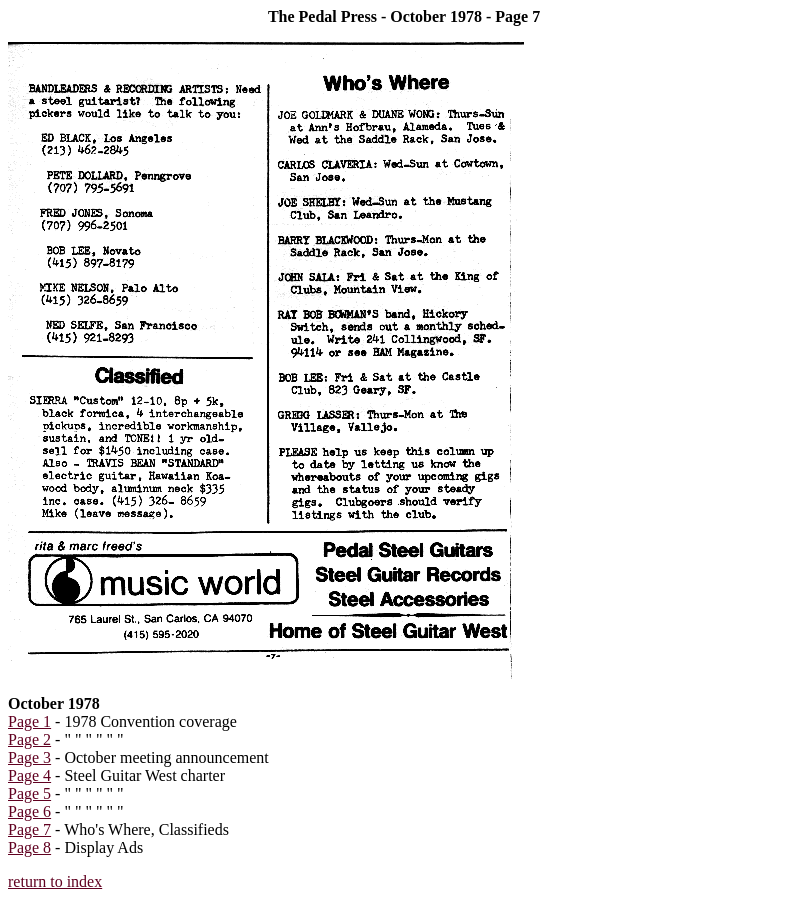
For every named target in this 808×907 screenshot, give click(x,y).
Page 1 (29, 721)
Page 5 (29, 793)
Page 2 (29, 739)
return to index (55, 881)
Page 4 (29, 775)
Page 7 (29, 829)
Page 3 (29, 757)
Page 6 (29, 811)
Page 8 (29, 847)
